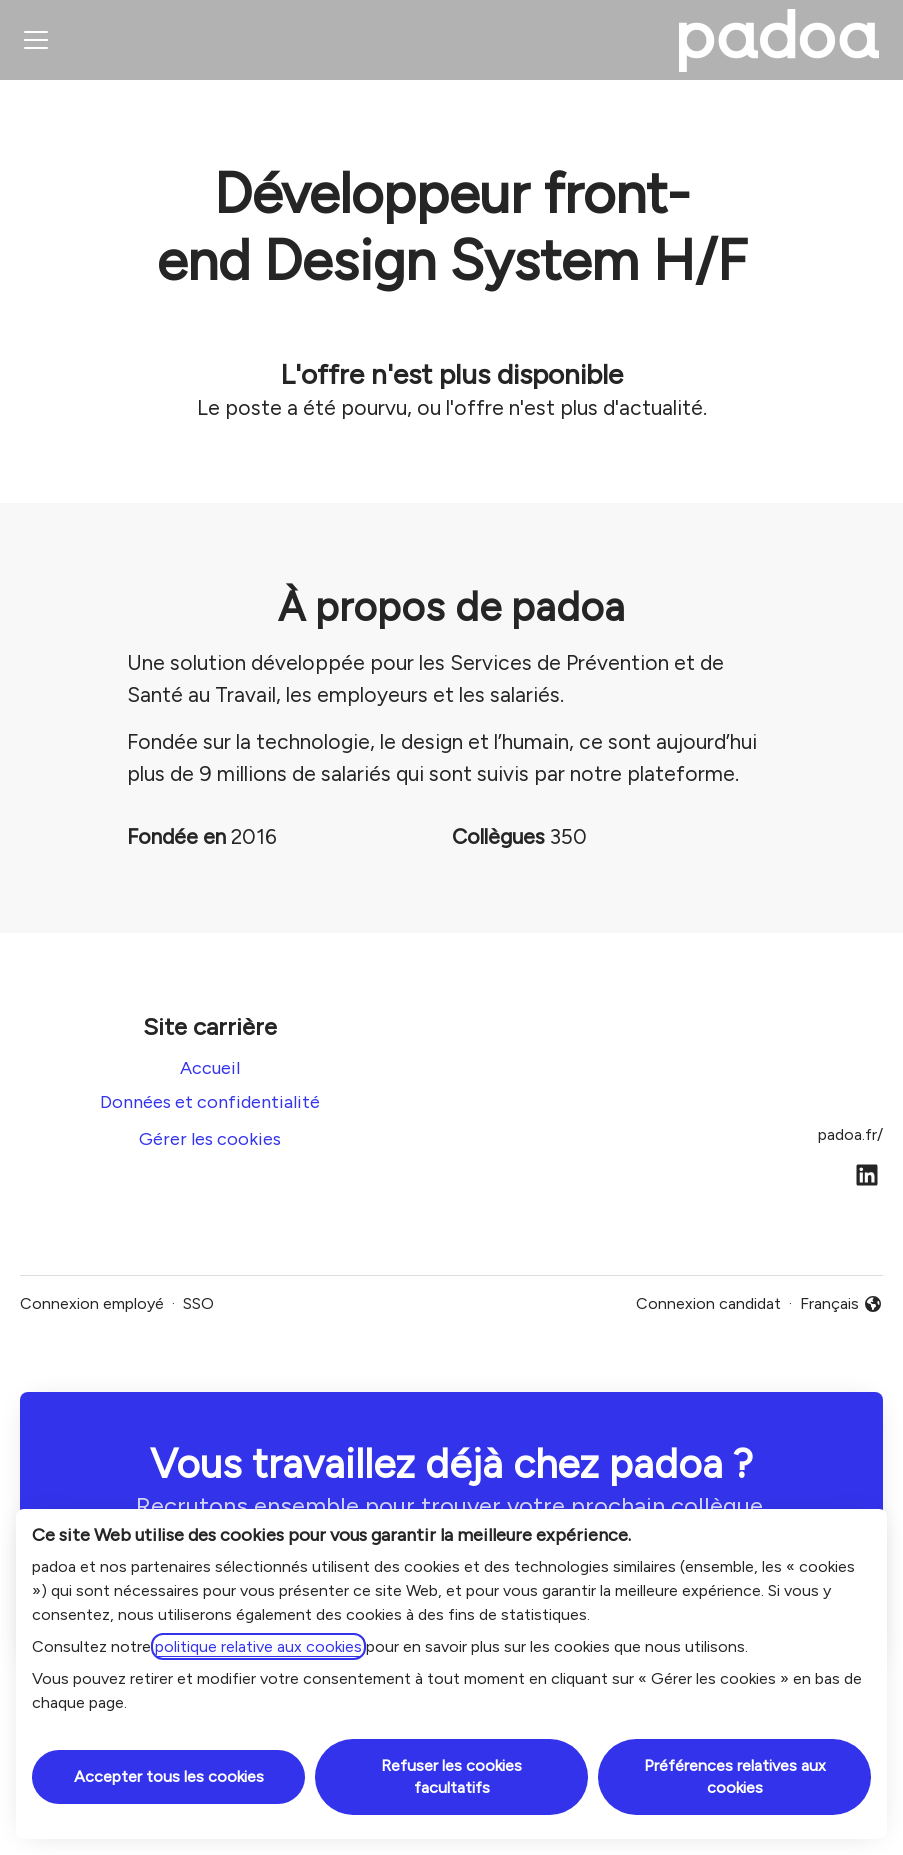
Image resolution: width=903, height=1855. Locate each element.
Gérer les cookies (210, 1139)
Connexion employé (92, 1303)
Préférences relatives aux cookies (735, 1776)
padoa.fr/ (850, 1134)
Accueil (210, 1068)
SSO (198, 1303)
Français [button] (841, 1305)
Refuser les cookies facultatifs (451, 1776)
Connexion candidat (708, 1303)
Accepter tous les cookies (169, 1776)
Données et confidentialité (210, 1102)
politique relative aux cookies (258, 1646)
